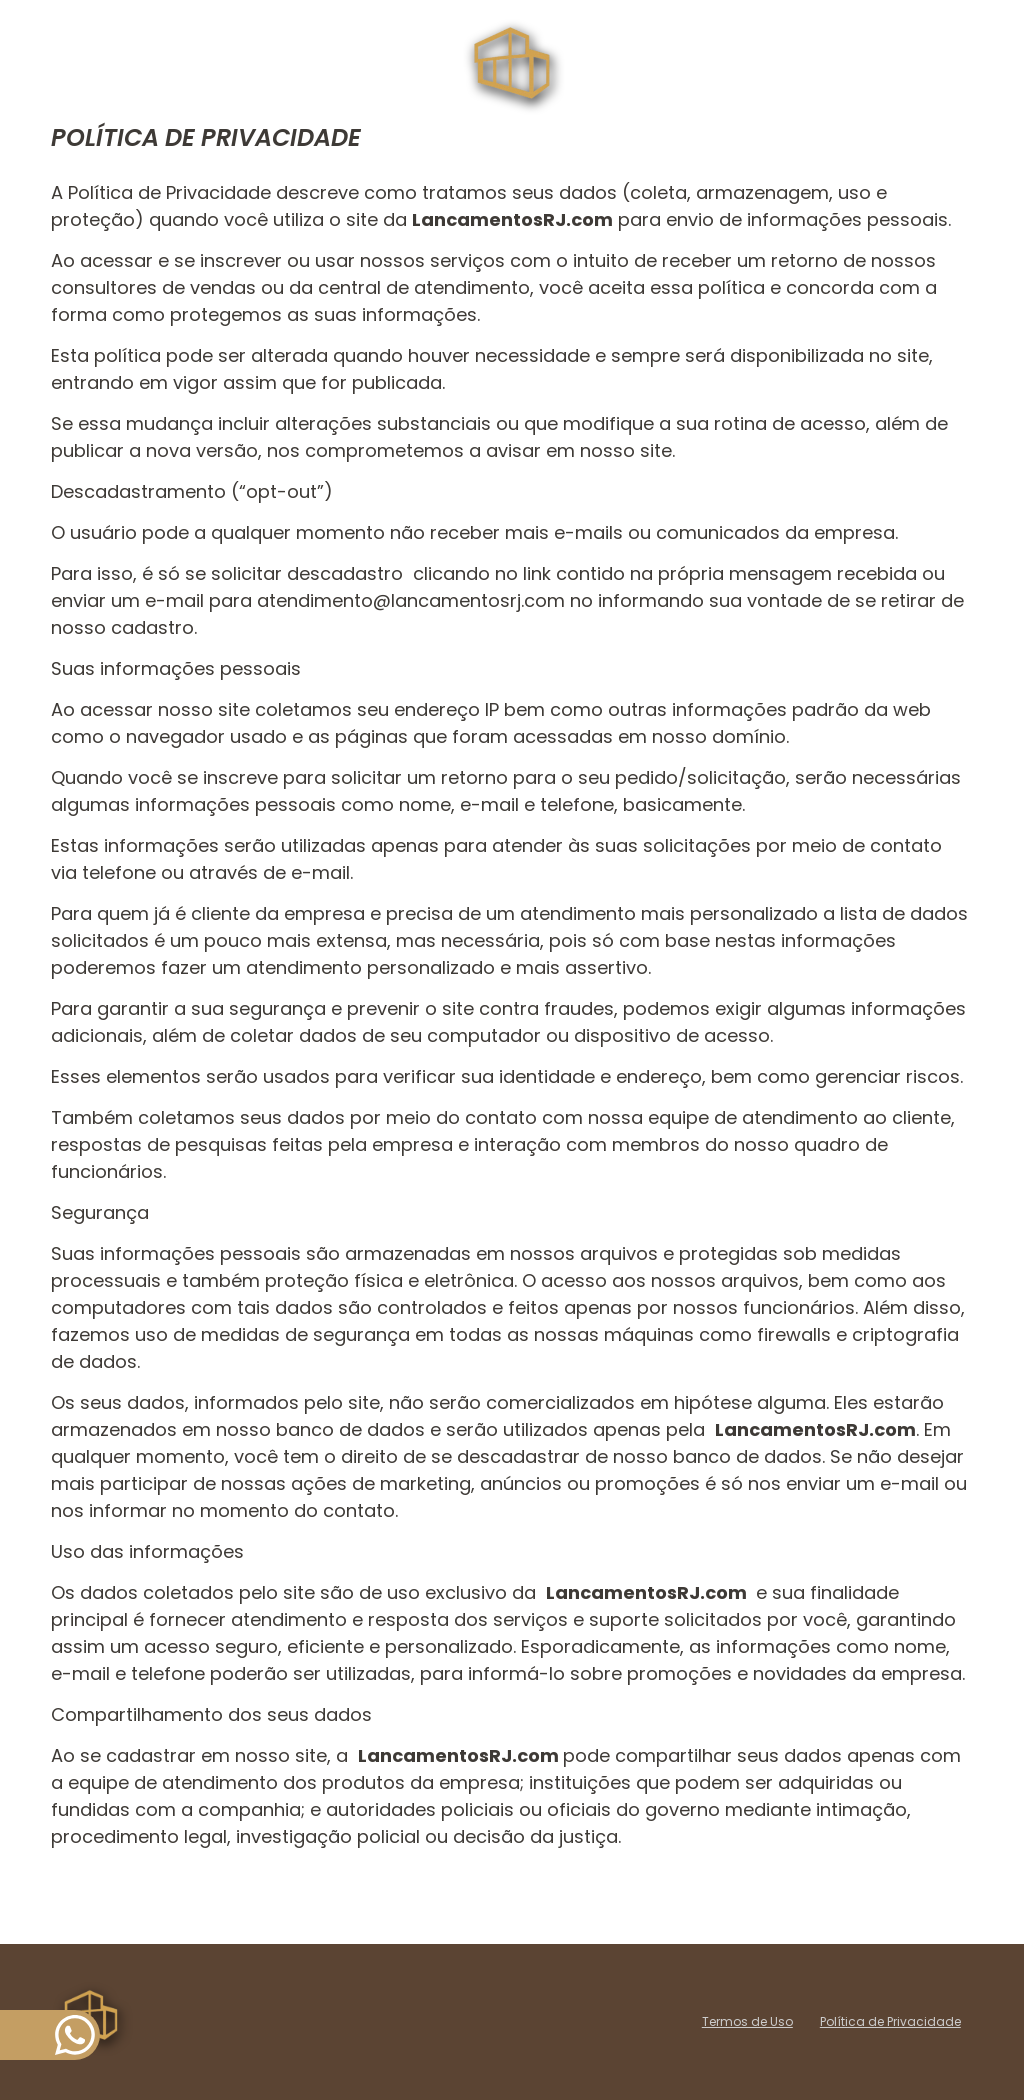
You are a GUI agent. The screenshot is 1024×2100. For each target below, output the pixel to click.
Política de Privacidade (890, 2021)
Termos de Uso (747, 2021)
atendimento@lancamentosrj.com (413, 600)
